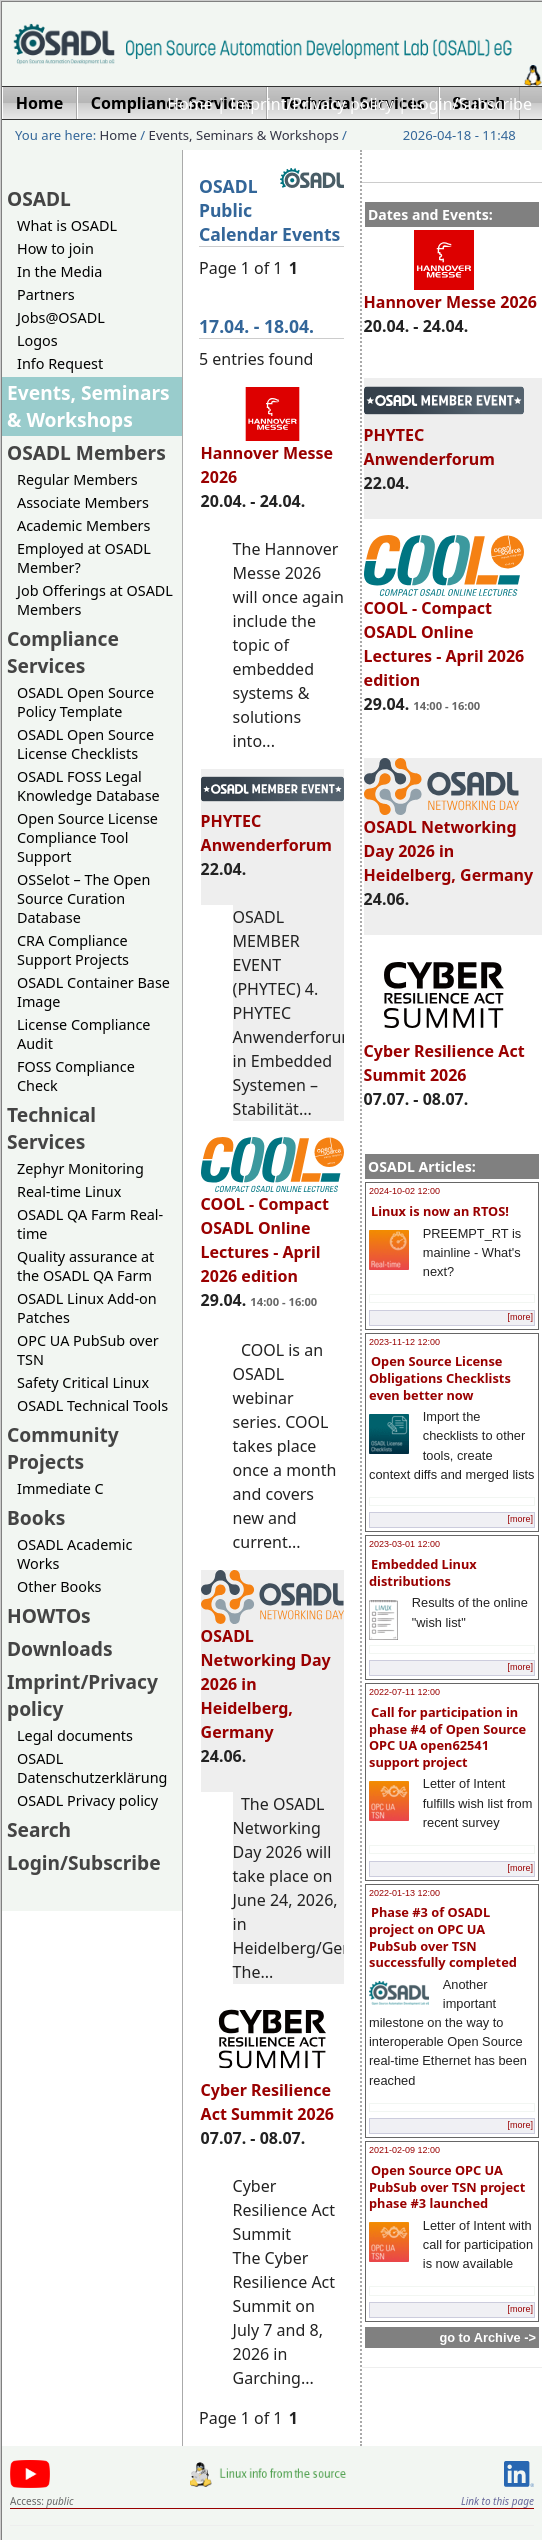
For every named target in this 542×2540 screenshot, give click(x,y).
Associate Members (83, 502)
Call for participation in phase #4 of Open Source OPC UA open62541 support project (447, 1737)
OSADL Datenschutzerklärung (92, 1768)
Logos (37, 340)
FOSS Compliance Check (76, 1076)
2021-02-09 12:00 (404, 2150)
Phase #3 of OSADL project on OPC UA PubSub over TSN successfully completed (443, 1937)
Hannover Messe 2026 (450, 293)
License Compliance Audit (83, 1034)
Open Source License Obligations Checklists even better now (440, 1377)
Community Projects (63, 1448)
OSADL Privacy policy (87, 1800)
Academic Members (83, 525)
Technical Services (51, 1128)
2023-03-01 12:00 (404, 1544)
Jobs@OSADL (61, 317)
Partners (46, 294)
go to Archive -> (487, 2337)
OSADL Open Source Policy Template (85, 702)
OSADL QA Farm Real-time (90, 1224)
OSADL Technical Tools (92, 1405)
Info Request (60, 363)
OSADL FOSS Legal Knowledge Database (88, 786)
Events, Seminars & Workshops (244, 135)
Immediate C (60, 1488)
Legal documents (75, 1735)
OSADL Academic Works (74, 1554)
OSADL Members (86, 452)
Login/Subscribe (471, 104)
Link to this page (497, 2501)
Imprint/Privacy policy (312, 104)
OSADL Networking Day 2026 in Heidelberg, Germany (449, 842)
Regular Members (77, 479)
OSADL (39, 198)
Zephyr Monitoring (80, 1168)
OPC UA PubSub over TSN (88, 1350)
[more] (520, 1317)
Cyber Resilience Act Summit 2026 (444, 1054)
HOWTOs (49, 1615)
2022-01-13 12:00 (404, 1893)
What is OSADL (67, 225)
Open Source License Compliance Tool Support (87, 837)
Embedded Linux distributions (423, 1572)
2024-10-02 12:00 (404, 1191)
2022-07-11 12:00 (404, 1692)
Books (36, 1517)
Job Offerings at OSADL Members (95, 600)
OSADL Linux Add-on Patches (87, 1308)
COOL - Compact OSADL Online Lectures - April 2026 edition (444, 635)
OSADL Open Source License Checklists (85, 744)
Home (190, 104)
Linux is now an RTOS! (440, 1211)
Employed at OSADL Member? (84, 558)
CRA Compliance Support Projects (73, 950)
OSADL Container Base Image (93, 992)
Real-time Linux (69, 1191)
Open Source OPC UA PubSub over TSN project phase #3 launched (447, 2186)
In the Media (59, 271)
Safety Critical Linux (83, 1382)
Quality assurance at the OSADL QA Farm (85, 1266)
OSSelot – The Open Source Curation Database (83, 898)
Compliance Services (63, 652)
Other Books (59, 1586)
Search (39, 1829)
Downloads (60, 1648)
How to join (55, 248)
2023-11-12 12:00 (404, 1342)
